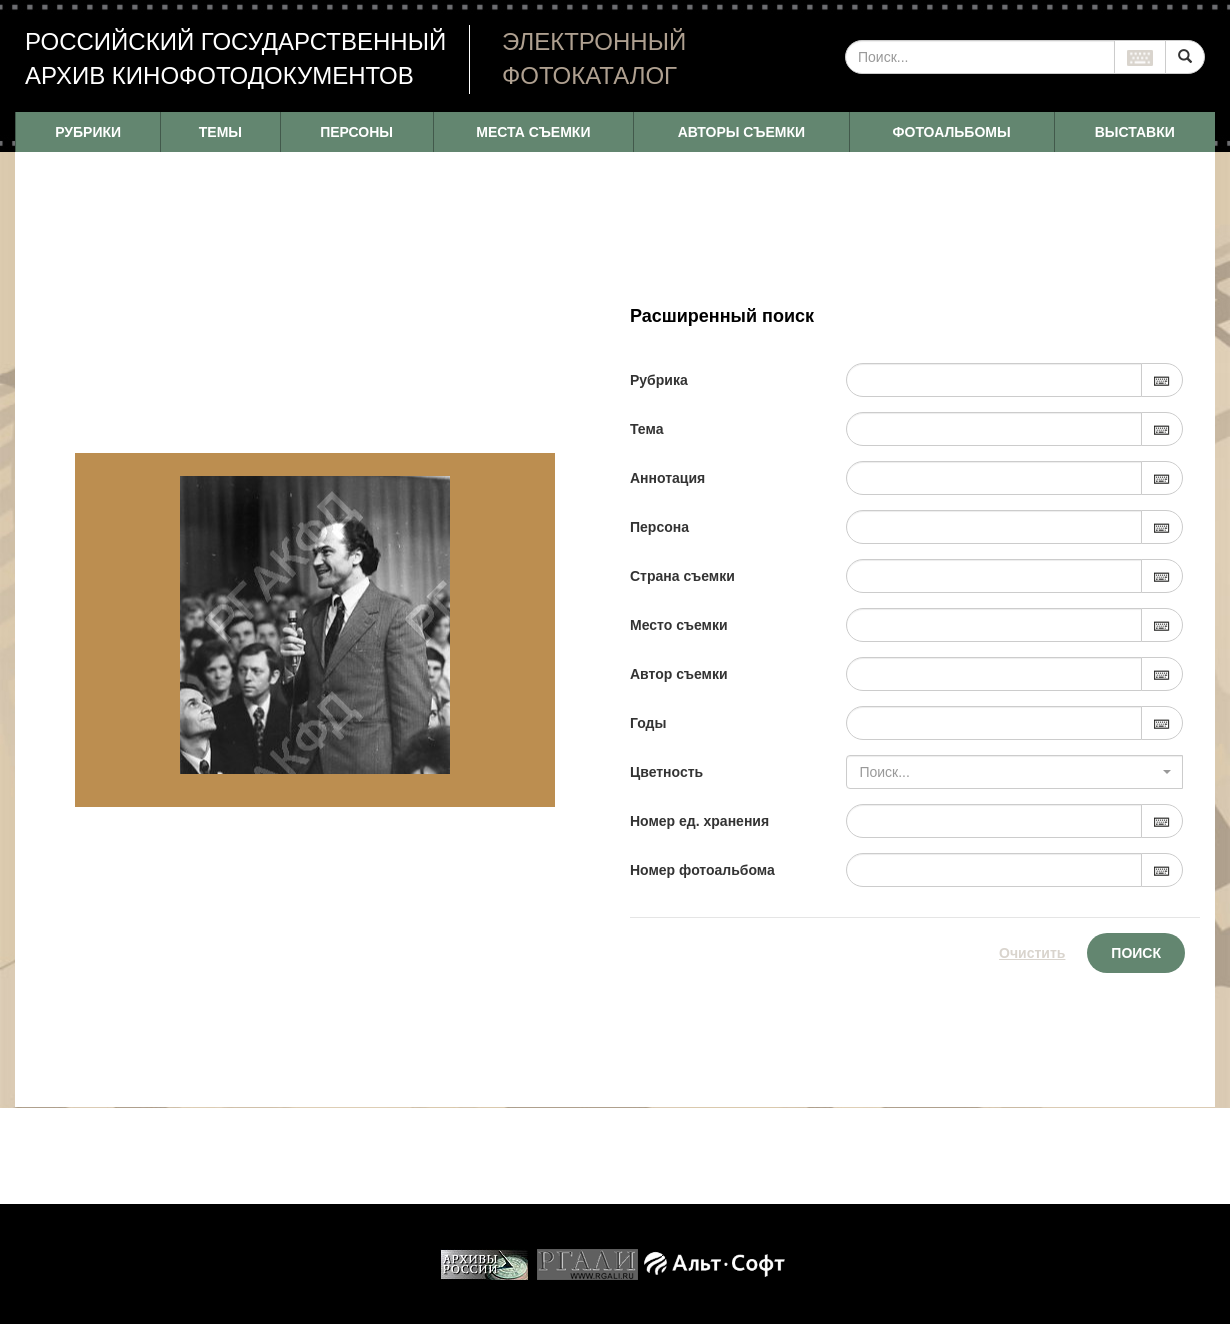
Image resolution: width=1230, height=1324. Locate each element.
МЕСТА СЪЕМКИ (533, 132)
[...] (980, 57)
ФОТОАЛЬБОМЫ (952, 132)
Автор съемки (679, 674)
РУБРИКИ (88, 132)
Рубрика (659, 380)
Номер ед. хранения (699, 821)
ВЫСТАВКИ (1135, 132)
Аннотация (667, 478)
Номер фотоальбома (702, 870)
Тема (646, 429)
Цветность (666, 772)
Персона (659, 527)
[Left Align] (1185, 57)
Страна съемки (682, 576)
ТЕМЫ (220, 132)
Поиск (1136, 953)
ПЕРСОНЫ (356, 132)
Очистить (1032, 953)
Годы (648, 723)
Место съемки (679, 625)
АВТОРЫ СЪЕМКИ (741, 132)
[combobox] (1014, 772)
